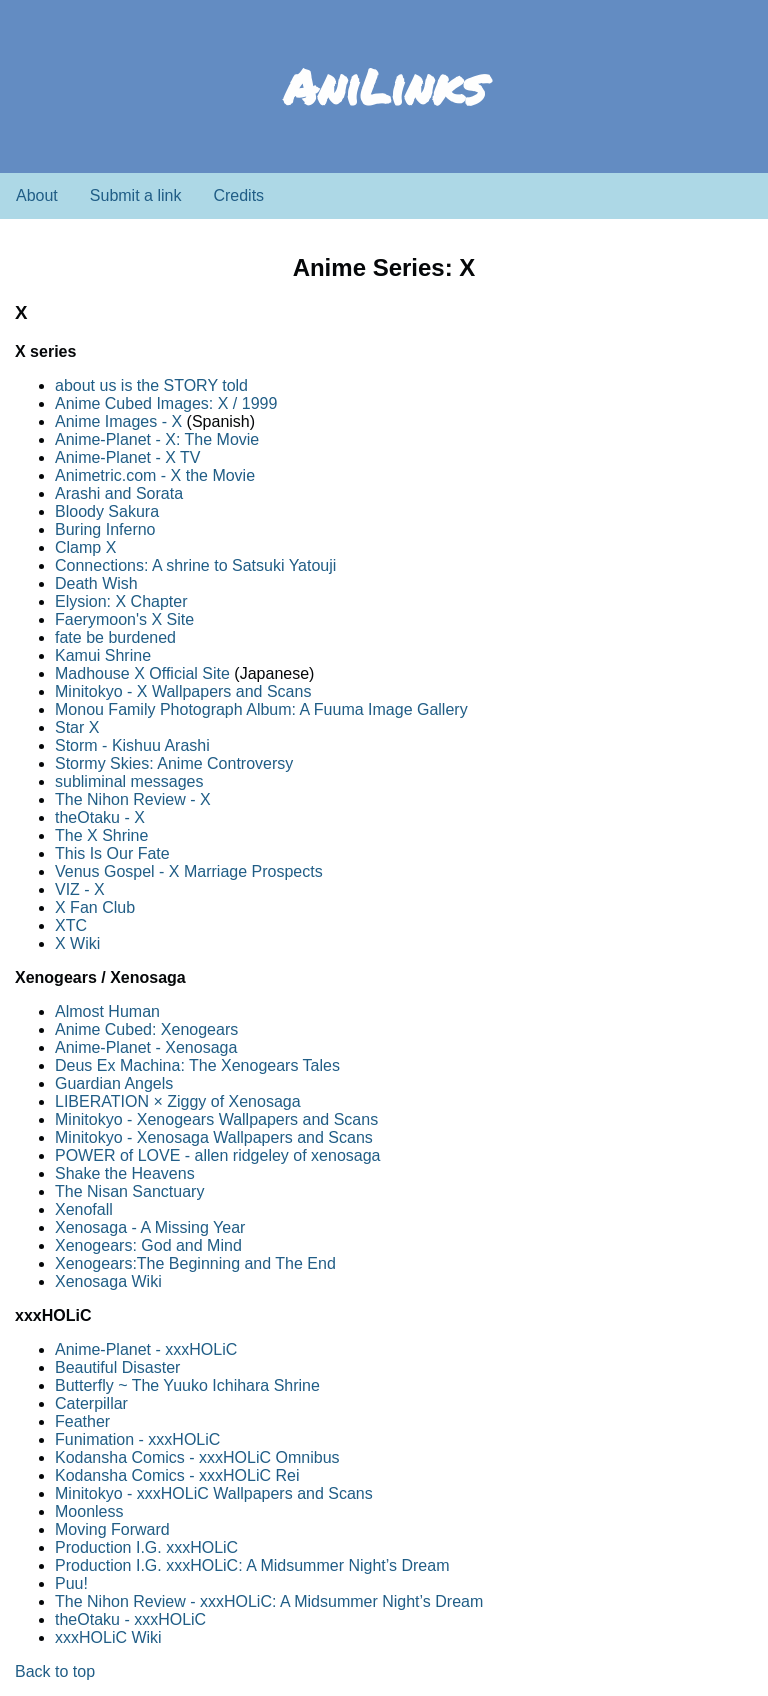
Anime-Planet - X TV (128, 457)
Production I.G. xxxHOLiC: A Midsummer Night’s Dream (252, 1565)
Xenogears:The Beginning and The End (195, 1263)
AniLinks (384, 86)
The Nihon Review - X (133, 799)
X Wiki (77, 943)
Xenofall (84, 1209)
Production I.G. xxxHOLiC (146, 1547)
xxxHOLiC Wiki (108, 1637)
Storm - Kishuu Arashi (132, 745)
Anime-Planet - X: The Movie (157, 439)
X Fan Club (95, 907)
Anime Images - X (118, 421)
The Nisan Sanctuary (129, 1191)
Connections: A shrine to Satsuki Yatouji (195, 565)
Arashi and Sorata (119, 493)
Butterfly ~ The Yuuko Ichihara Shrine (187, 1385)
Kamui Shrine (103, 655)
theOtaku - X (100, 817)
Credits (238, 195)
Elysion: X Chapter (121, 601)
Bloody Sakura (107, 511)
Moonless (89, 1511)
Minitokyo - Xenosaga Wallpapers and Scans (214, 1137)
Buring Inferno (105, 529)
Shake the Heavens (125, 1173)
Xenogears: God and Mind (148, 1245)
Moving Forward (112, 1529)
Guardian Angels (114, 1083)
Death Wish (96, 583)
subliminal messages (129, 781)
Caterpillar (91, 1403)
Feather (82, 1421)
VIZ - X (80, 889)
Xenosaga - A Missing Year (150, 1227)
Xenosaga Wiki (108, 1281)
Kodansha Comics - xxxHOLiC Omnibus (197, 1457)
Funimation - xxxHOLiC (137, 1439)
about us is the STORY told (151, 385)
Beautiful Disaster (117, 1367)
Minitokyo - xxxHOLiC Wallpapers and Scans (214, 1493)
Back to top (55, 1671)
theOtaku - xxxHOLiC (130, 1619)
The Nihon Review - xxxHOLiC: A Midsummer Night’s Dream (269, 1601)
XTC (71, 925)
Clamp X (85, 547)
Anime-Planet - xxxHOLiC (146, 1349)
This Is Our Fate (112, 853)
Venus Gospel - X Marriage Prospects (189, 871)
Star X (77, 727)
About (37, 195)
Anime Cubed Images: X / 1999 (166, 403)
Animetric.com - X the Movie (155, 475)
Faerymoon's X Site (124, 619)
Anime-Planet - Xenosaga (146, 1047)
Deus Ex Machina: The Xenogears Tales (197, 1065)
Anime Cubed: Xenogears (146, 1029)
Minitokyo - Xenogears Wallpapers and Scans (216, 1119)
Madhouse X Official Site (142, 673)
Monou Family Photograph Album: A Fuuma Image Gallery (261, 709)
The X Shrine (101, 835)
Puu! (71, 1583)
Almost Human (107, 1011)
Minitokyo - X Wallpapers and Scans (183, 691)
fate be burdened (115, 637)
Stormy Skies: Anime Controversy (174, 763)
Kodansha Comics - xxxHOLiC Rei (177, 1475)
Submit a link (136, 195)
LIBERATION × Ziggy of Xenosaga (178, 1101)
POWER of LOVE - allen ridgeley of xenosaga (218, 1155)
